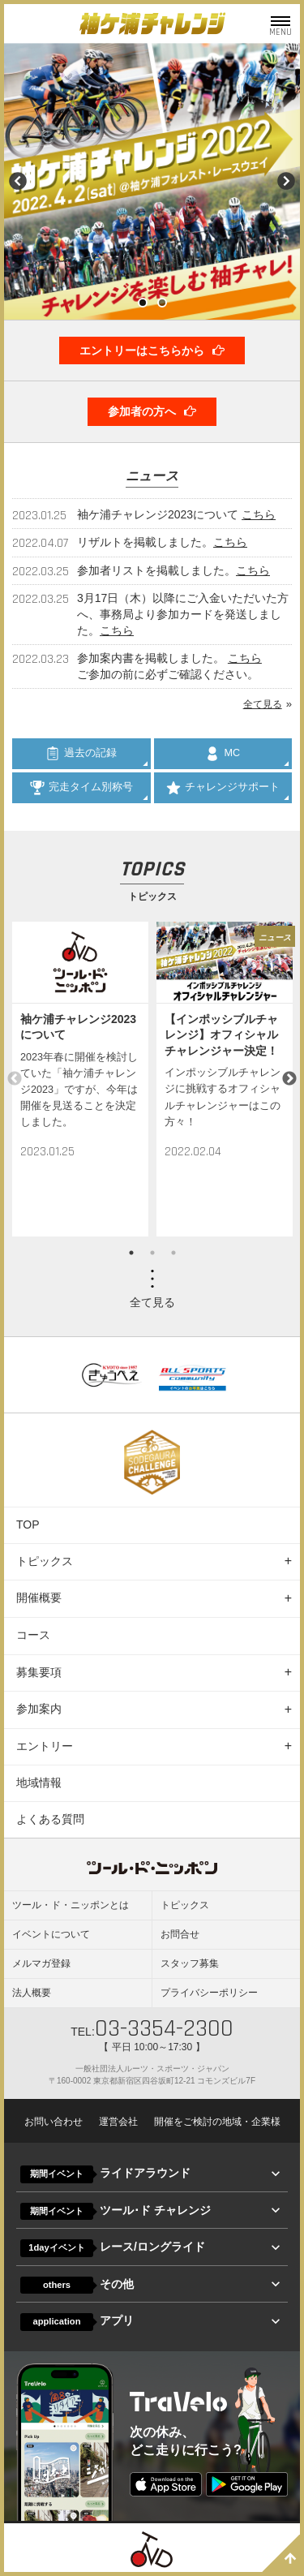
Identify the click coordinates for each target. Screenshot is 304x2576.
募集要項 (39, 1672)
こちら (259, 514)
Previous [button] (14, 1079)
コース (33, 1634)
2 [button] (152, 1253)
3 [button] (173, 1253)
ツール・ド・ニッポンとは (70, 1905)
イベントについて (51, 1934)
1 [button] (131, 1253)
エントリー (44, 1746)
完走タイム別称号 (81, 788)
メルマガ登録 (41, 1963)
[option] (80, 1079)
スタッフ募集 (190, 1963)
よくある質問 (50, 1819)
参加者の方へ (152, 411)
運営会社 (118, 2121)
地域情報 (39, 1782)
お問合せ (180, 1934)
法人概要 (31, 1992)
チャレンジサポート (223, 788)
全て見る (262, 704)
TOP (28, 1524)
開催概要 (39, 1597)
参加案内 (39, 1708)
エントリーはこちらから (152, 350)
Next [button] (289, 1079)
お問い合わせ (53, 2121)
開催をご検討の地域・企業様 (217, 2121)
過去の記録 (81, 753)
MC (222, 753)
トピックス (44, 1561)
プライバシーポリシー (209, 1992)
